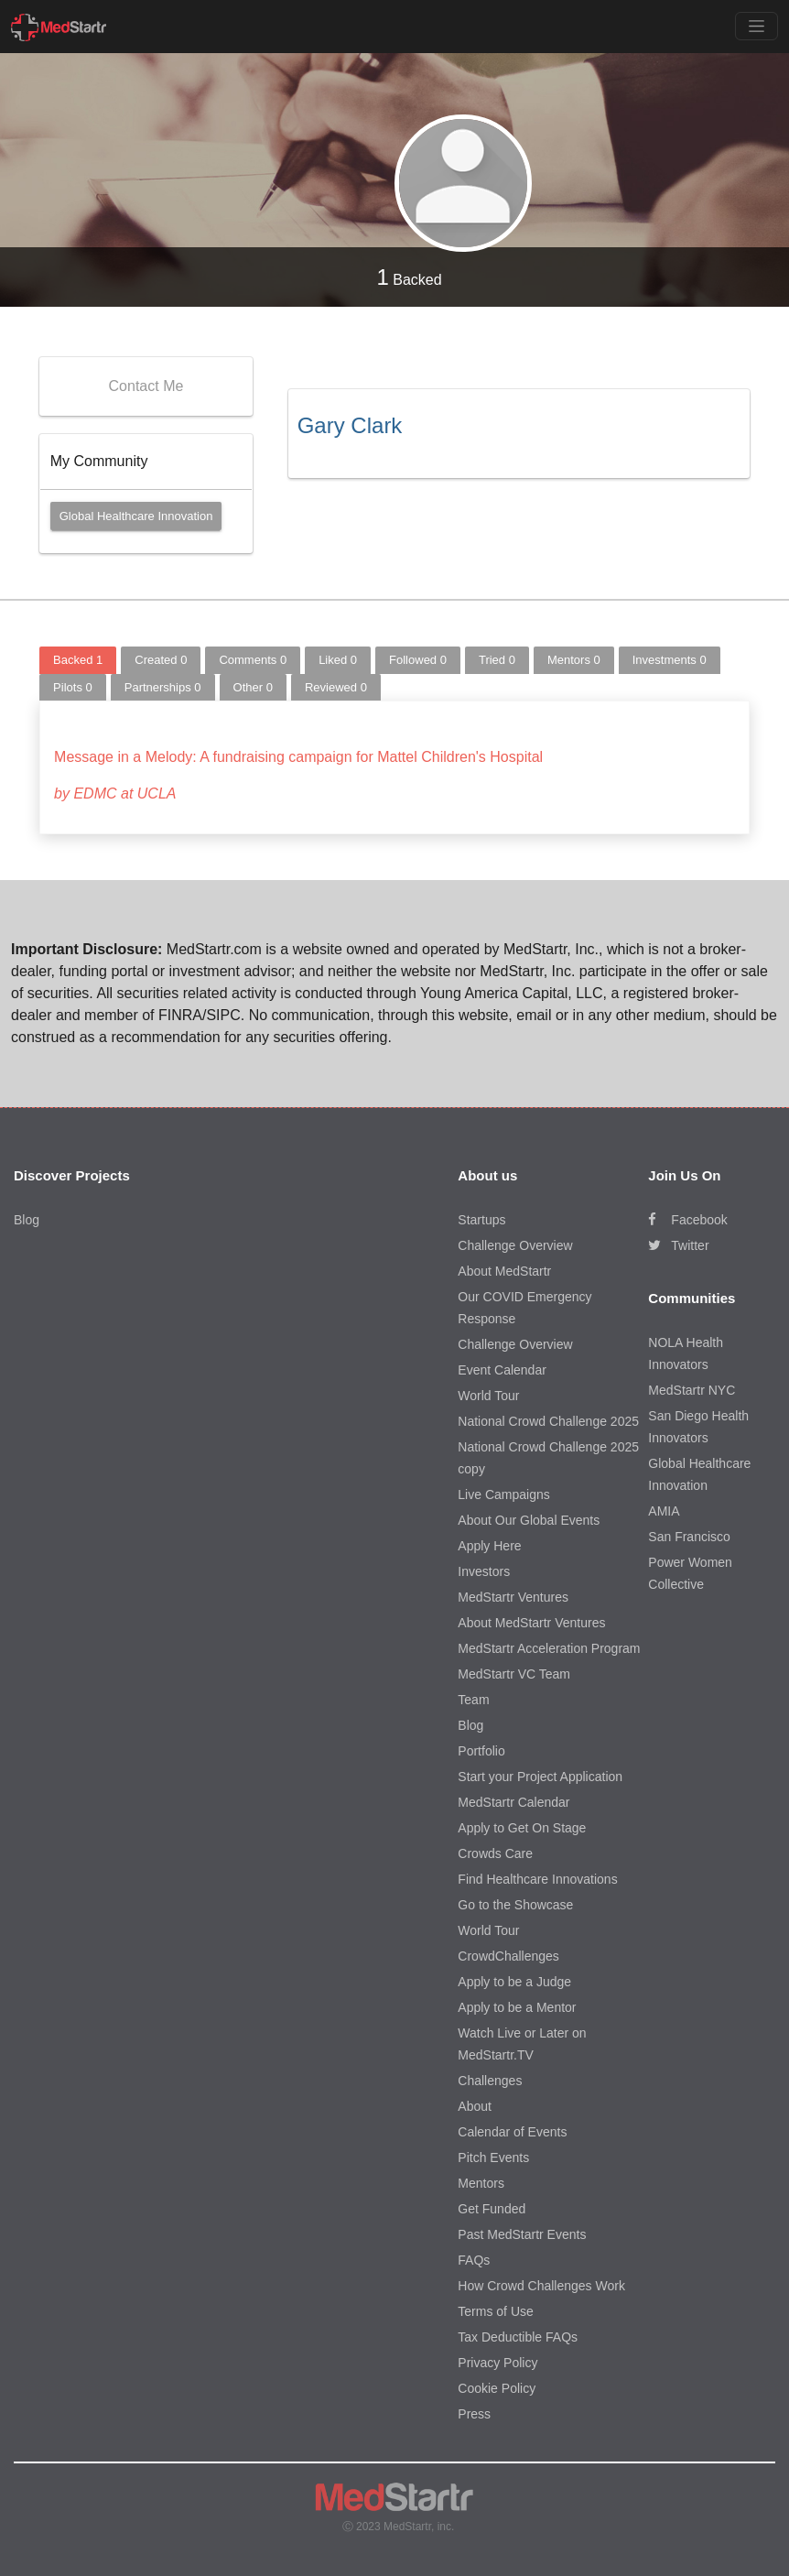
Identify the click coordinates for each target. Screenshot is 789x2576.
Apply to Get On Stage (522, 1828)
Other (253, 687)
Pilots (72, 687)
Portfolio (481, 1751)
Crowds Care (495, 1853)
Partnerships (162, 687)
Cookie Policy (496, 2388)
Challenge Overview (515, 1245)
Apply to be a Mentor (517, 2007)
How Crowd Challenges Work (541, 2285)
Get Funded (491, 2208)
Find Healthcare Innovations (537, 1879)
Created (161, 660)
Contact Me (146, 386)
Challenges (490, 2080)
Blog (26, 1219)
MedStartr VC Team (514, 1674)
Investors (484, 1571)
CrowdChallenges (508, 1956)
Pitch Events (493, 2157)
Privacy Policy (497, 2362)
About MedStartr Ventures (531, 1622)
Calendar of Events (512, 2132)
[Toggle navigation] (756, 26)
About (475, 2106)
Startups (481, 1219)
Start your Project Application (540, 1776)
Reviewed (336, 687)
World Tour (488, 1395)
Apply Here (489, 1545)
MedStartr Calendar (513, 1802)
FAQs (474, 2260)
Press (474, 2414)
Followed (418, 660)
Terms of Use (495, 2311)
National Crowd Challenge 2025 (548, 1421)
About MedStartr (504, 1271)
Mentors (573, 660)
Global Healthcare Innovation (136, 516)
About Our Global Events (529, 1520)
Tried (497, 660)
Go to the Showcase (515, 1904)
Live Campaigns (503, 1494)
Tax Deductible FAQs (518, 2337)
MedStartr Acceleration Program (549, 1648)
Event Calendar (502, 1370)
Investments (669, 660)
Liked (338, 660)
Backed (408, 277)
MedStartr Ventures (513, 1597)
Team (473, 1699)
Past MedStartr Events (522, 2234)
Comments (252, 660)
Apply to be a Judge (514, 1981)
